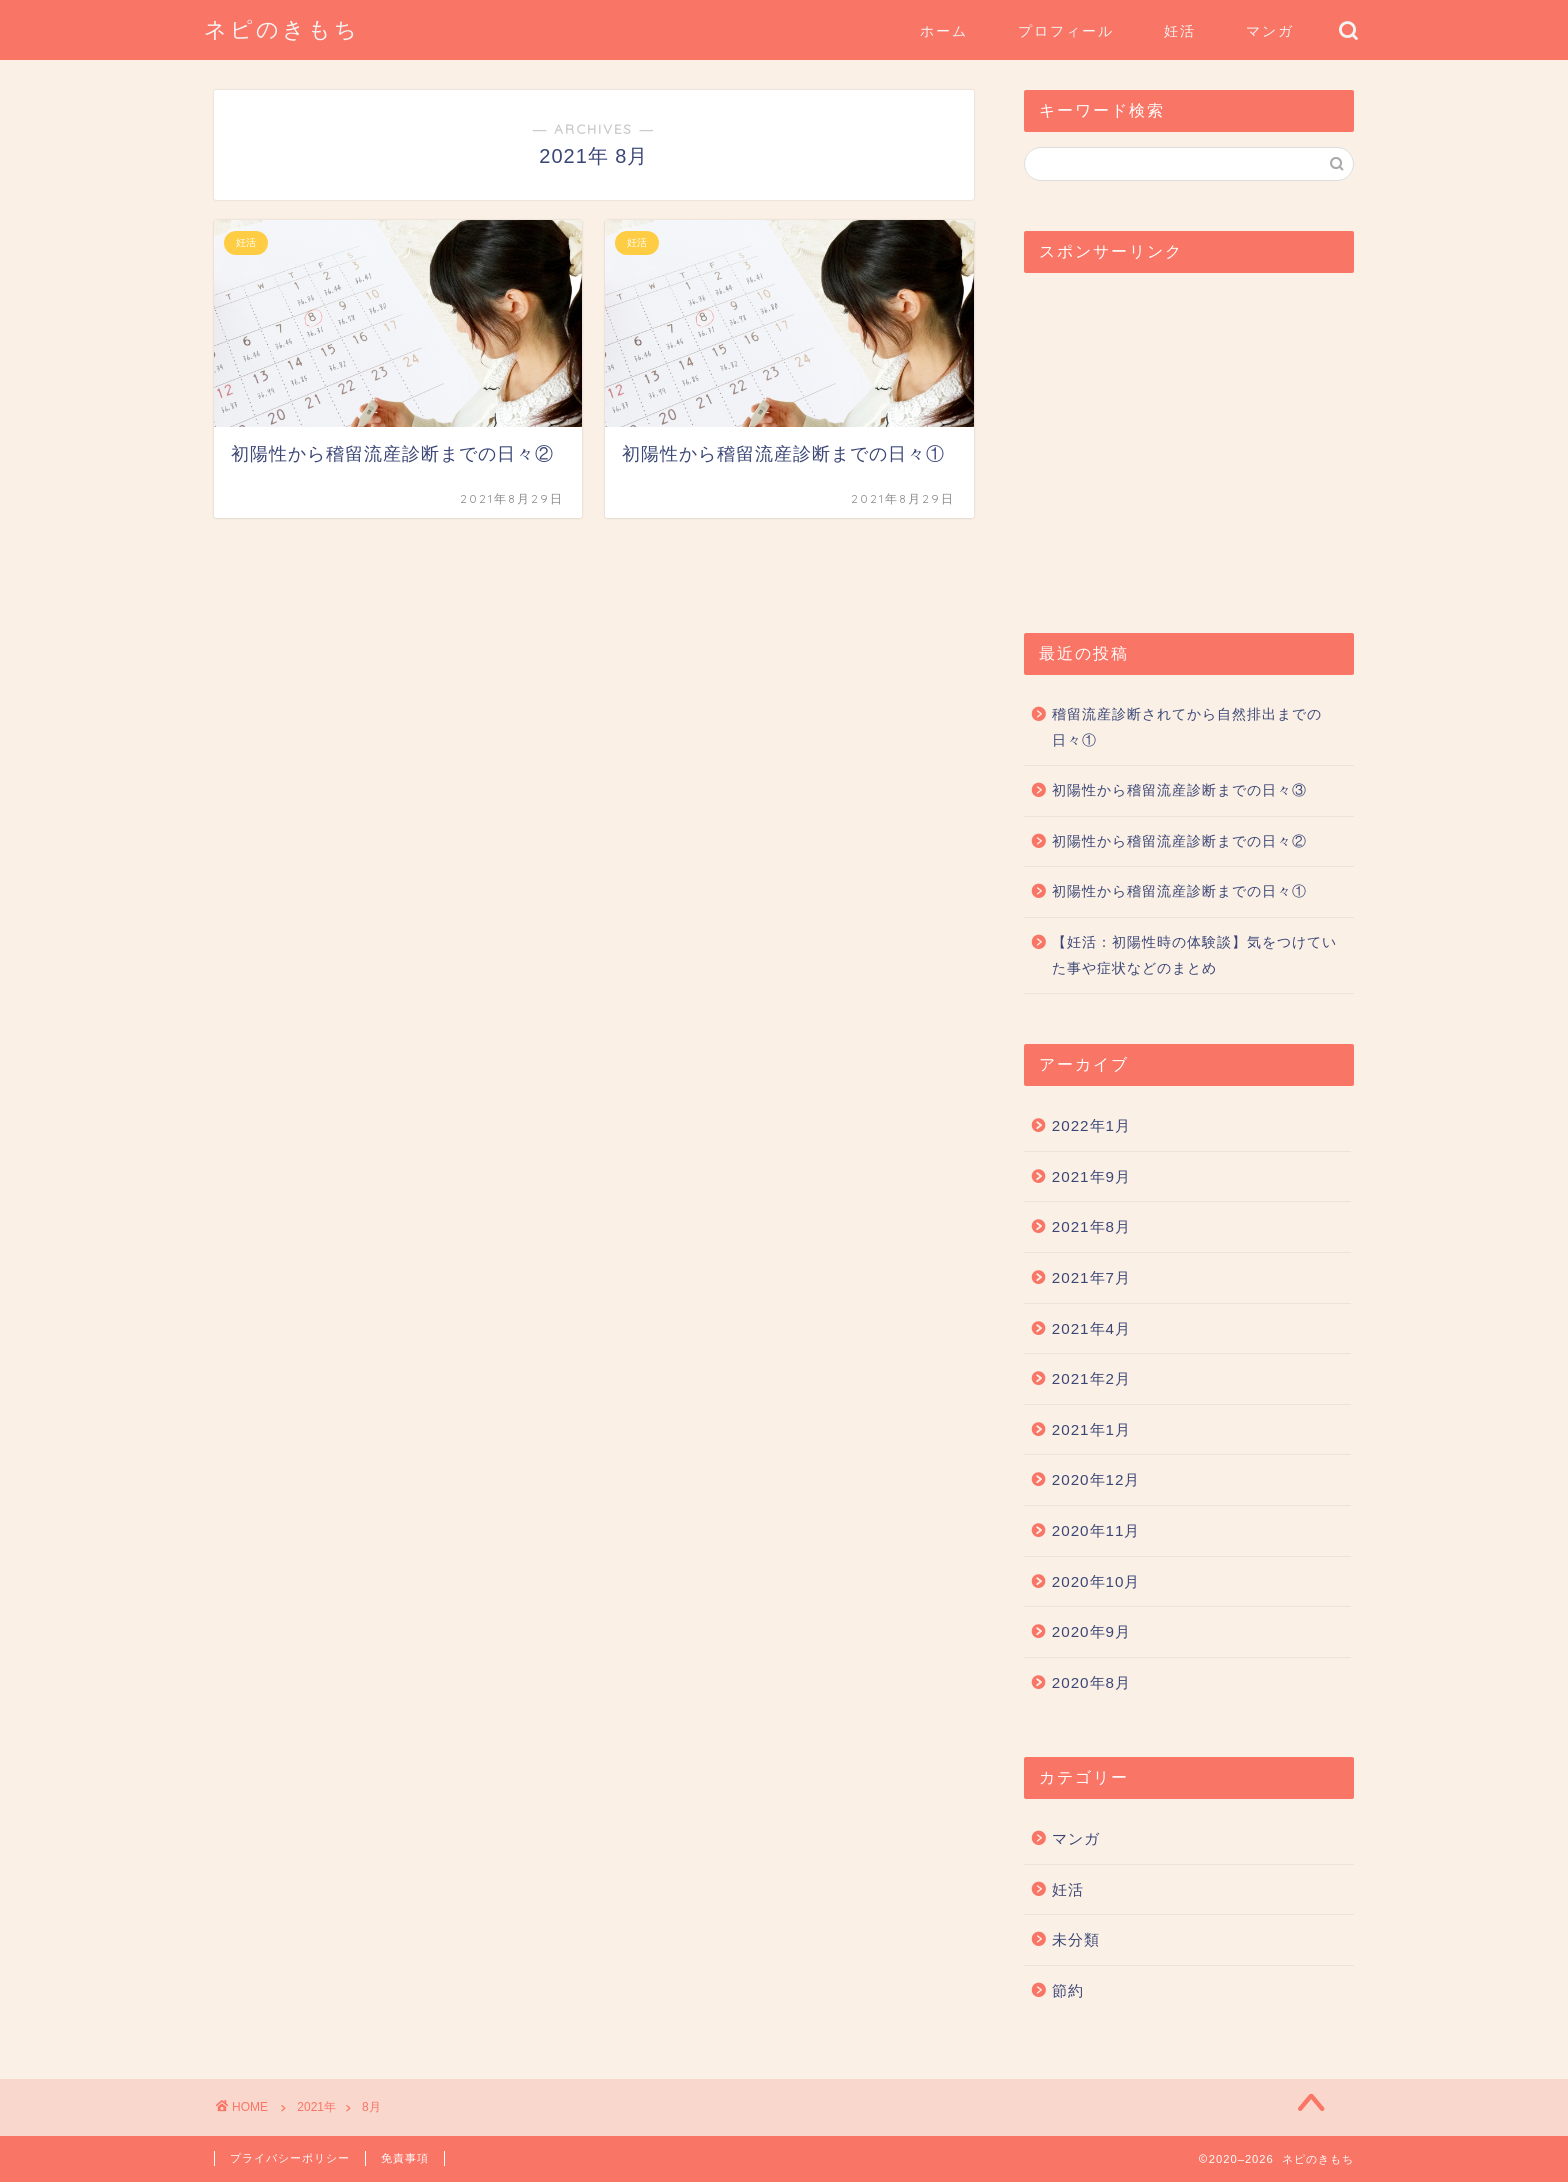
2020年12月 (1096, 1479)
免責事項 (405, 2158)
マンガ (1270, 31)
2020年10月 (1096, 1581)
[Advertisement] (1189, 443)
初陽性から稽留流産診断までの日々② (1179, 841)
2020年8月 (1091, 1682)
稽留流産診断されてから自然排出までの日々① (1187, 727)
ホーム (944, 31)
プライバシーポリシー (290, 2158)
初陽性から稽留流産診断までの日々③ (1179, 790)
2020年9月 (1091, 1631)
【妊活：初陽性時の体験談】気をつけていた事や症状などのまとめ (1194, 955)
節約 (1068, 1990)
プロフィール (1066, 31)
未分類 (1076, 1939)
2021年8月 (1091, 1226)
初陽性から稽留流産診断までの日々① (1179, 891)
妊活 (1180, 31)
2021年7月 (1091, 1277)
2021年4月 (1091, 1328)
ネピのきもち (282, 28)
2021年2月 (1091, 1378)
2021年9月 (1091, 1176)
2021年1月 (1091, 1429)
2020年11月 (1096, 1530)
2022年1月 (1091, 1125)
